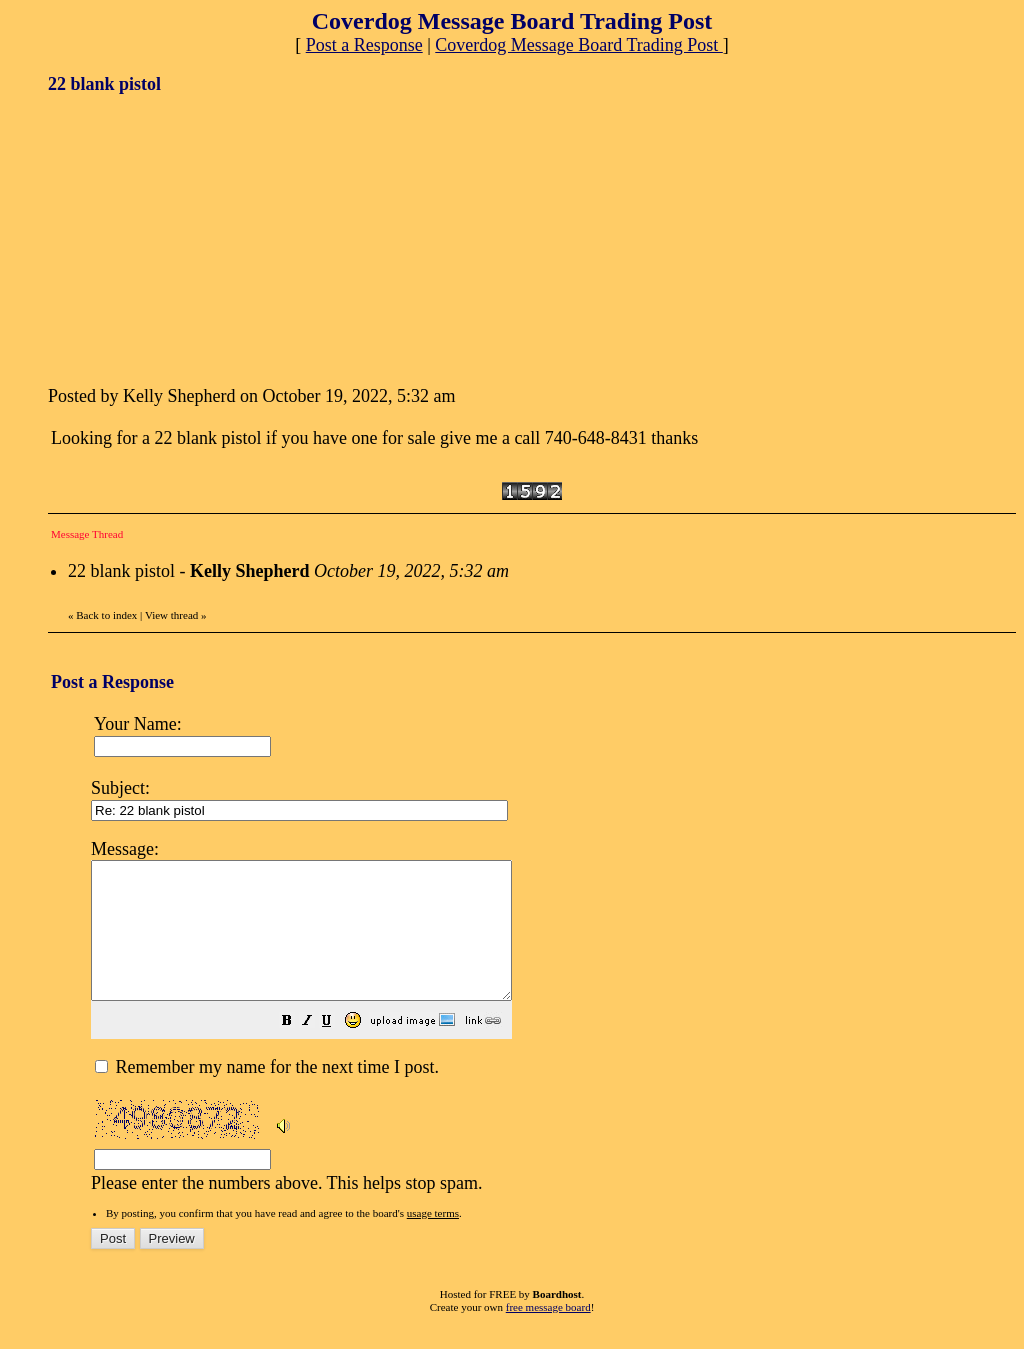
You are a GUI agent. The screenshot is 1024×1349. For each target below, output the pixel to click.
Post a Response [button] (364, 45)
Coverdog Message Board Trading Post (579, 45)
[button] (337, 1049)
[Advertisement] (198, 238)
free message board (548, 1334)
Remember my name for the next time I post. (267, 1094)
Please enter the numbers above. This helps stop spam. (547, 1027)
